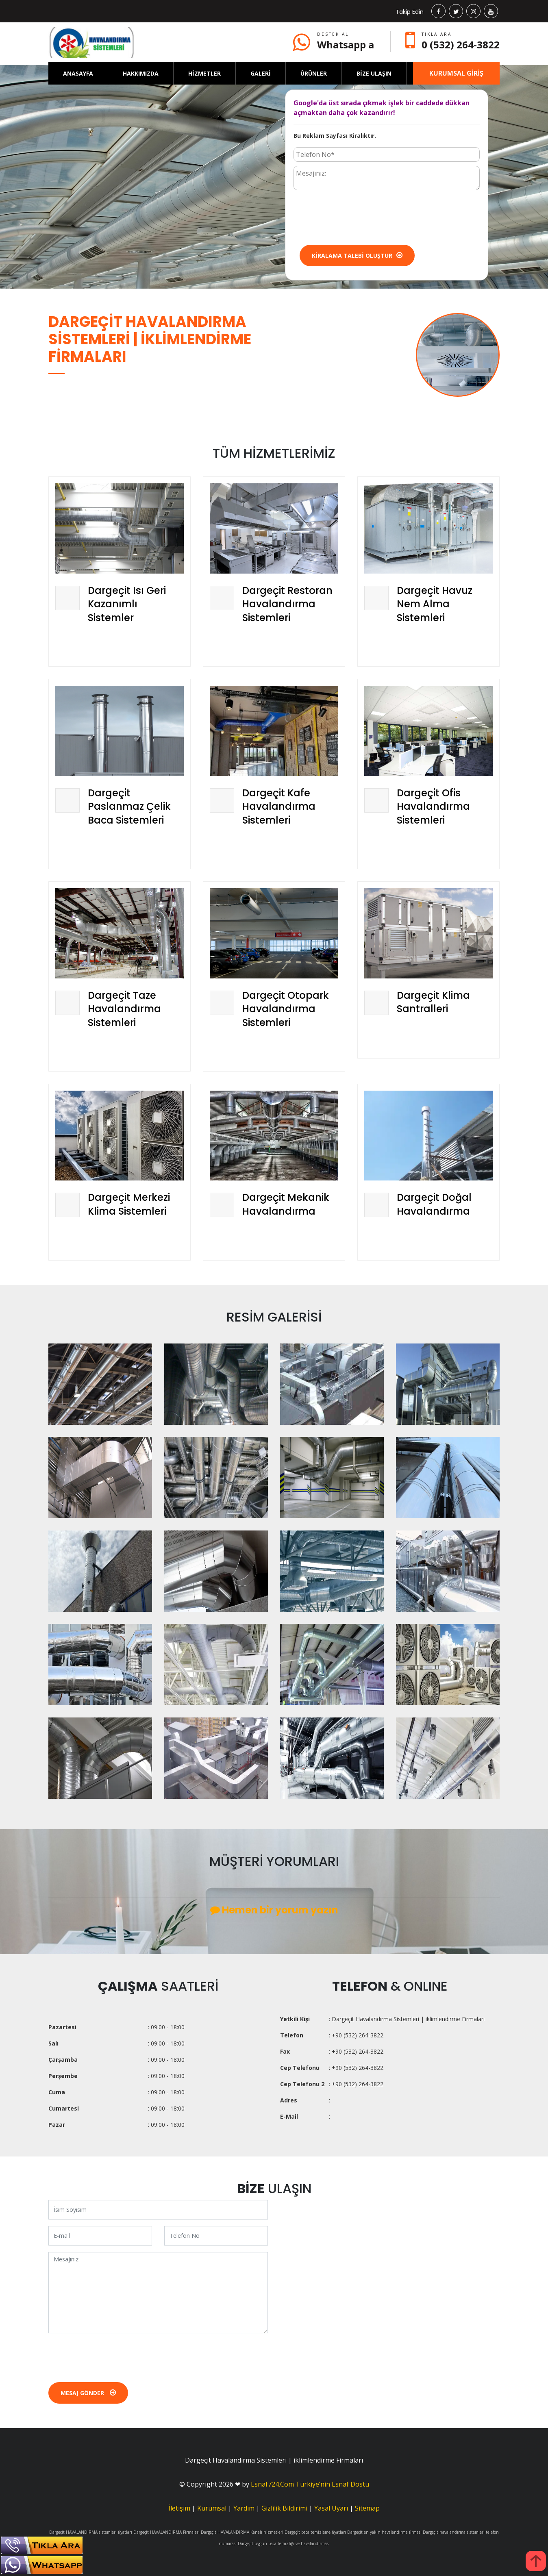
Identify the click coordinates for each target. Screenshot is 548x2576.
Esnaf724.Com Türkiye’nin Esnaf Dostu (310, 2484)
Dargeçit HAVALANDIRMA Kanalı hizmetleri (242, 2532)
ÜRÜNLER (313, 73)
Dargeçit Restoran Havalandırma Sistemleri (287, 604)
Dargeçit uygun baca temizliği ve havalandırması (284, 2543)
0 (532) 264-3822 (461, 44)
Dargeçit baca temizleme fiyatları (315, 2532)
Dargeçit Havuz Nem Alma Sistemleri (434, 604)
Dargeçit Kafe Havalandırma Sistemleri (278, 806)
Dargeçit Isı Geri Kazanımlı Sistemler (127, 604)
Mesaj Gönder (88, 2393)
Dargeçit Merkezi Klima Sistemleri (129, 1204)
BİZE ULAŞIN (374, 73)
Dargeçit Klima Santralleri (433, 1002)
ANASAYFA (78, 73)
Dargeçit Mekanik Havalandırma (285, 1204)
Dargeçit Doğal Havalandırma (434, 1204)
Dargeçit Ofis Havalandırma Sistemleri (433, 806)
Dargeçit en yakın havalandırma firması (384, 2532)
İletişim (179, 2508)
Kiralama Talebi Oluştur (357, 255)
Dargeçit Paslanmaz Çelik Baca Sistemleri (129, 806)
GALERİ (260, 73)
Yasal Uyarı (331, 2508)
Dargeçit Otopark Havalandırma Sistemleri (285, 1009)
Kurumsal (211, 2508)
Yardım (243, 2508)
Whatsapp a (345, 44)
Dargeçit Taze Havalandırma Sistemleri (124, 1009)
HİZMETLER (204, 73)
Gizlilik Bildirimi (284, 2508)
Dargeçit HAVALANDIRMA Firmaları (166, 2532)
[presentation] (355, 217)
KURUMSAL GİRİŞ (456, 73)
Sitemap (367, 2508)
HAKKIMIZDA (141, 73)
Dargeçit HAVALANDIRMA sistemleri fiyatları (90, 2532)
